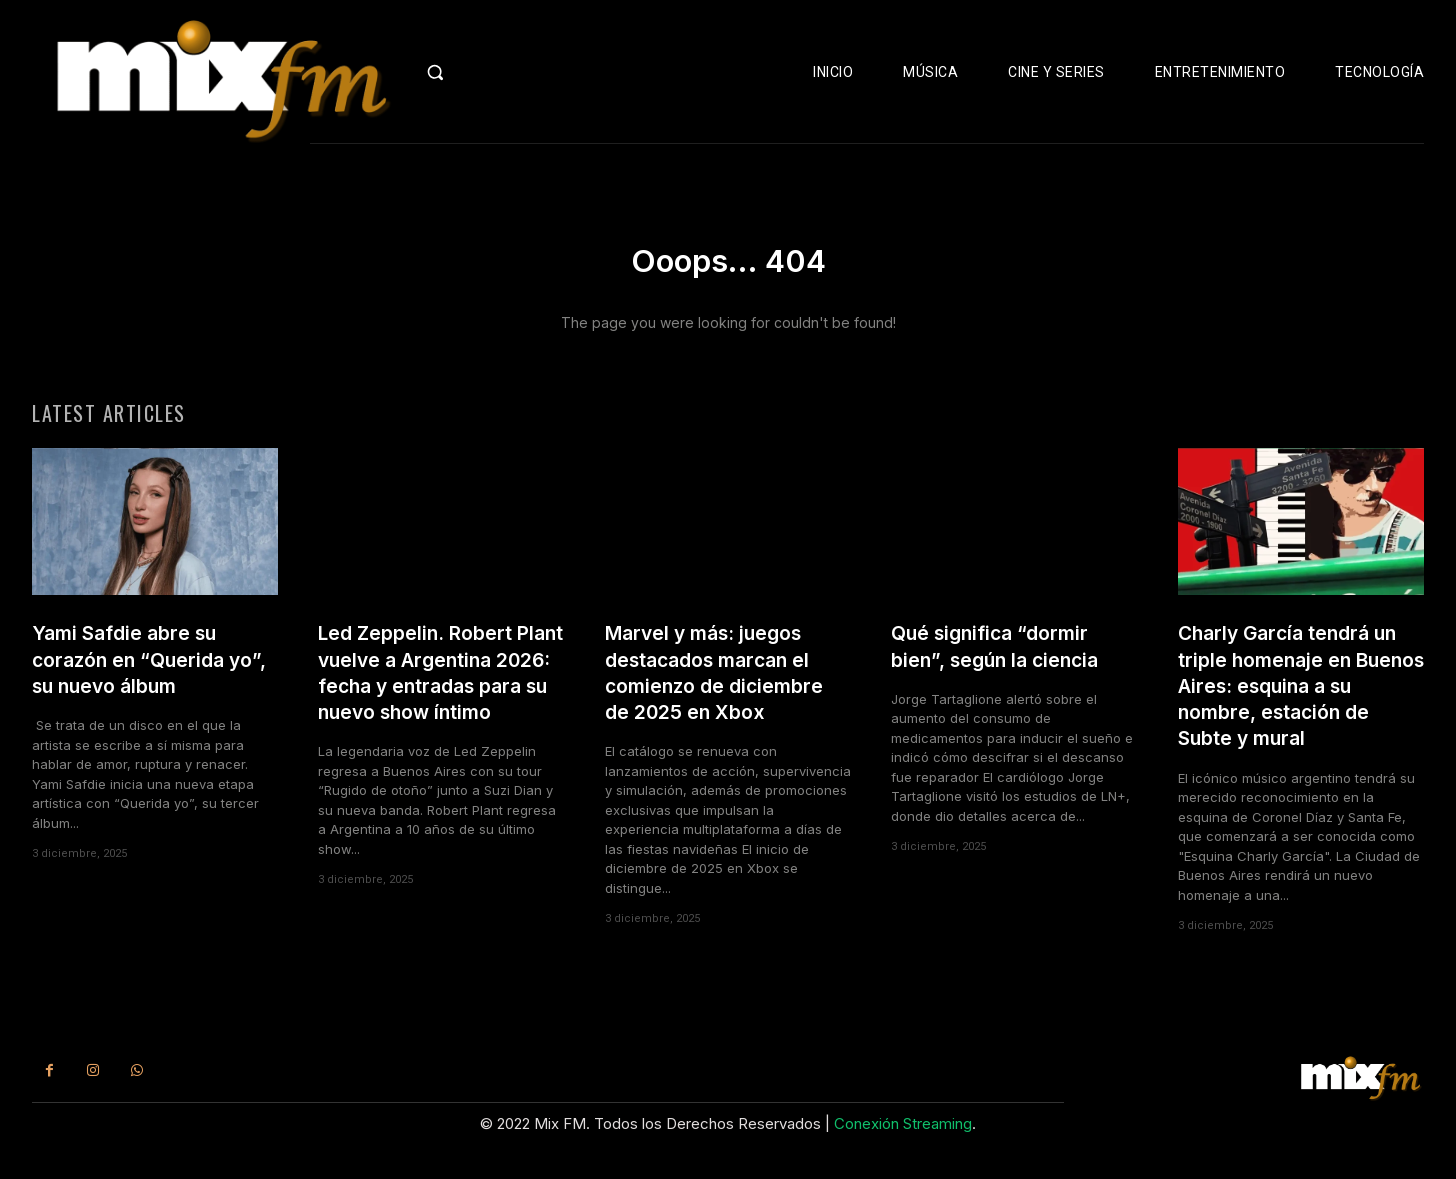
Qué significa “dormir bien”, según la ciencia (1002, 662)
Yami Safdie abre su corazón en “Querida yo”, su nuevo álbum (135, 676)
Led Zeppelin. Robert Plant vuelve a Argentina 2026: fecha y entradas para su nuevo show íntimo (440, 702)
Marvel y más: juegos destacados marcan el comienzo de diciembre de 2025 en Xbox (722, 689)
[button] (472, 72)
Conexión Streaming (903, 1145)
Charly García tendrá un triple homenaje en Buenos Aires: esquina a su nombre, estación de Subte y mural (1299, 702)
